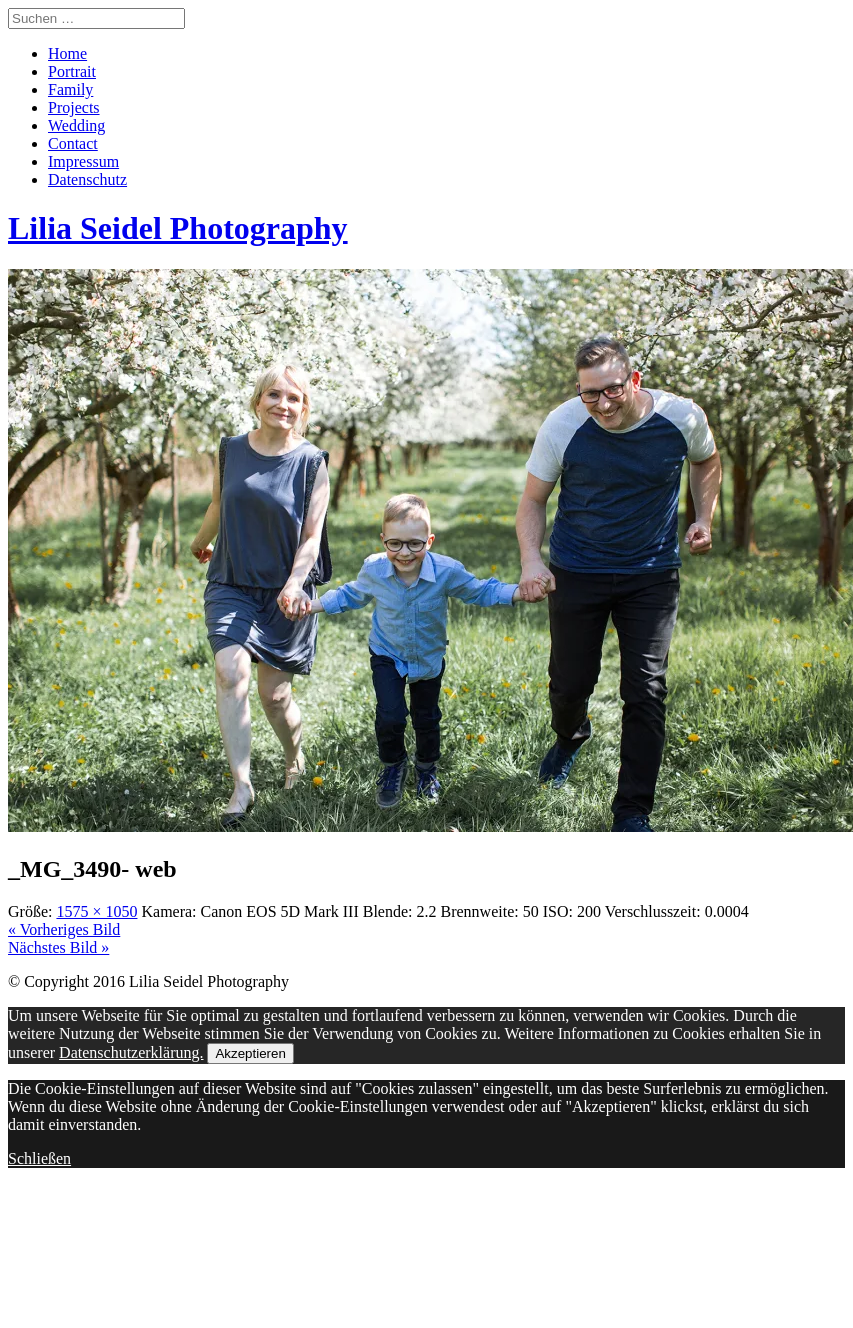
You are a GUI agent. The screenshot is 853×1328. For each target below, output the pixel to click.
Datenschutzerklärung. (131, 1052)
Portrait (72, 71)
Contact (73, 143)
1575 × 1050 (96, 911)
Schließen (39, 1158)
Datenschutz (87, 179)
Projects (74, 107)
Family (70, 89)
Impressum (83, 161)
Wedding (76, 125)
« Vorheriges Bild (64, 929)
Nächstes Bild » (58, 947)
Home (67, 53)
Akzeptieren (250, 1053)
